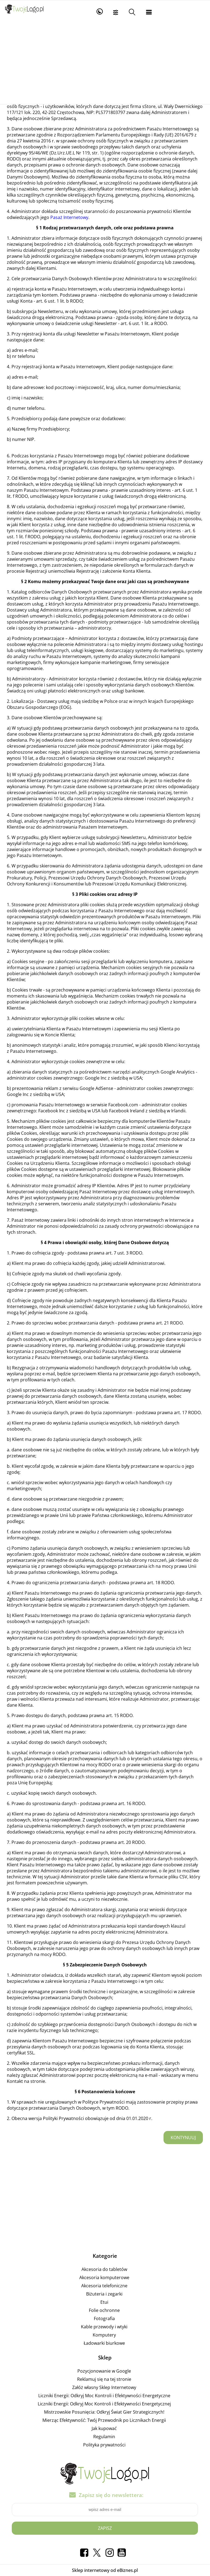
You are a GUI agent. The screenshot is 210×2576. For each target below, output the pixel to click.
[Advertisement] (105, 63)
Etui (104, 2302)
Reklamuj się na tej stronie (104, 2379)
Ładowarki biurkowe (104, 2343)
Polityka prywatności (104, 2445)
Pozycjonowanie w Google (104, 2371)
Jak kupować (104, 2428)
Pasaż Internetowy (69, 217)
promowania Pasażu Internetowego (48, 1105)
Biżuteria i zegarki (104, 2294)
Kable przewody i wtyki (104, 2327)
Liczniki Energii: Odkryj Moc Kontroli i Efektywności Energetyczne (104, 2396)
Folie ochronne (104, 2310)
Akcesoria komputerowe (104, 2277)
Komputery (104, 2335)
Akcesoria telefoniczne (104, 2286)
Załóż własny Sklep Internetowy (104, 2387)
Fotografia (104, 2318)
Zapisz (105, 2528)
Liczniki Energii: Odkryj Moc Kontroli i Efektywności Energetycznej (104, 2404)
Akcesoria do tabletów (104, 2269)
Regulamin (104, 2437)
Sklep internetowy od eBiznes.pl (105, 2570)
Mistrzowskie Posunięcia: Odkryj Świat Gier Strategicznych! (104, 2412)
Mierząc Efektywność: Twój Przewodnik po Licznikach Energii (104, 2420)
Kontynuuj (183, 2138)
